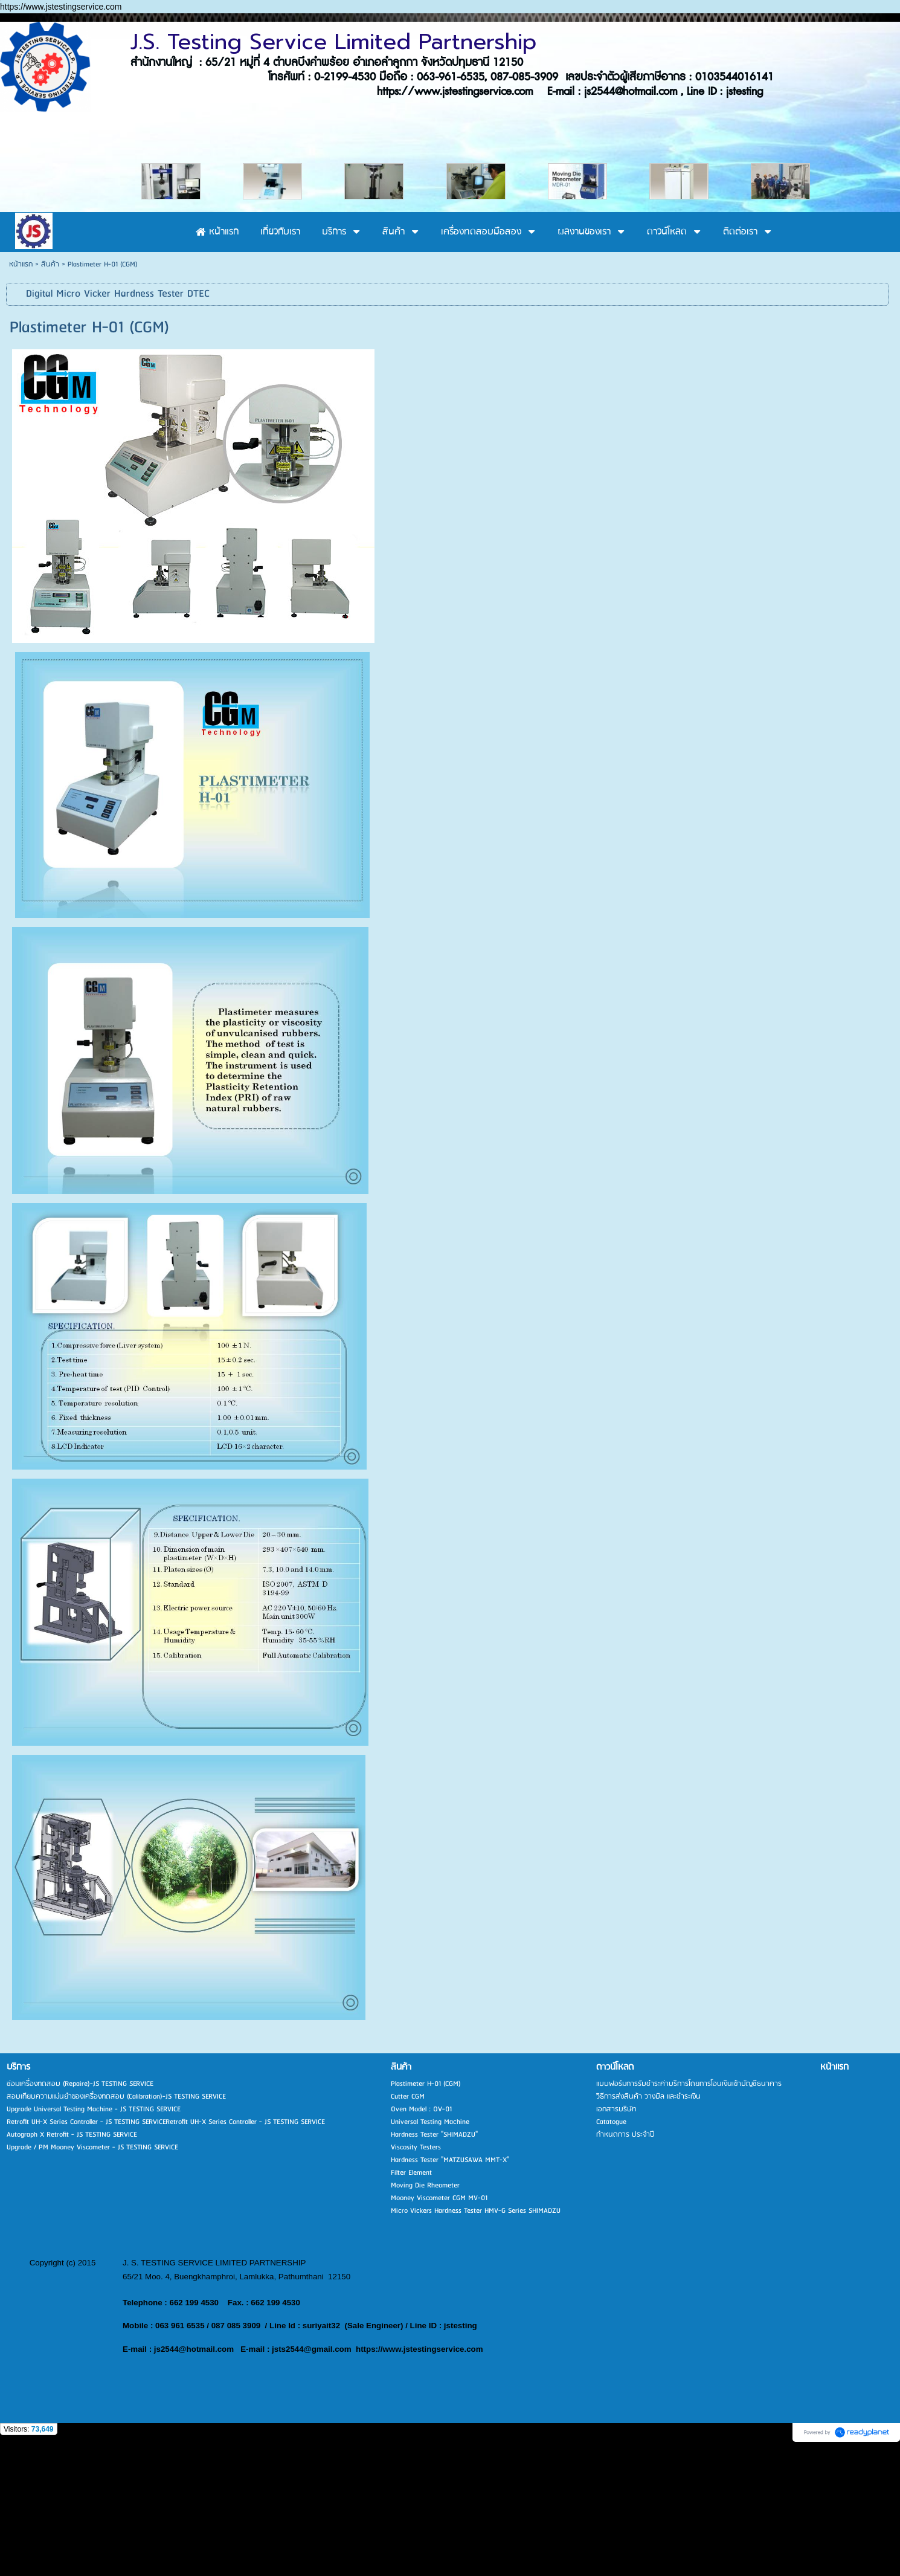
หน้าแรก (21, 393)
